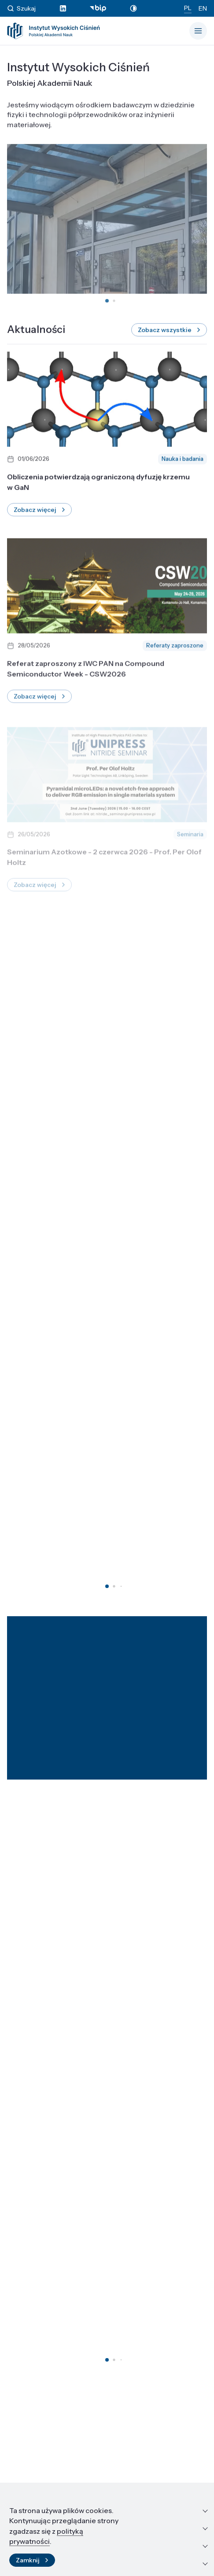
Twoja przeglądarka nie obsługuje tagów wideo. (107, 224)
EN (203, 8)
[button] (107, 306)
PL (188, 8)
